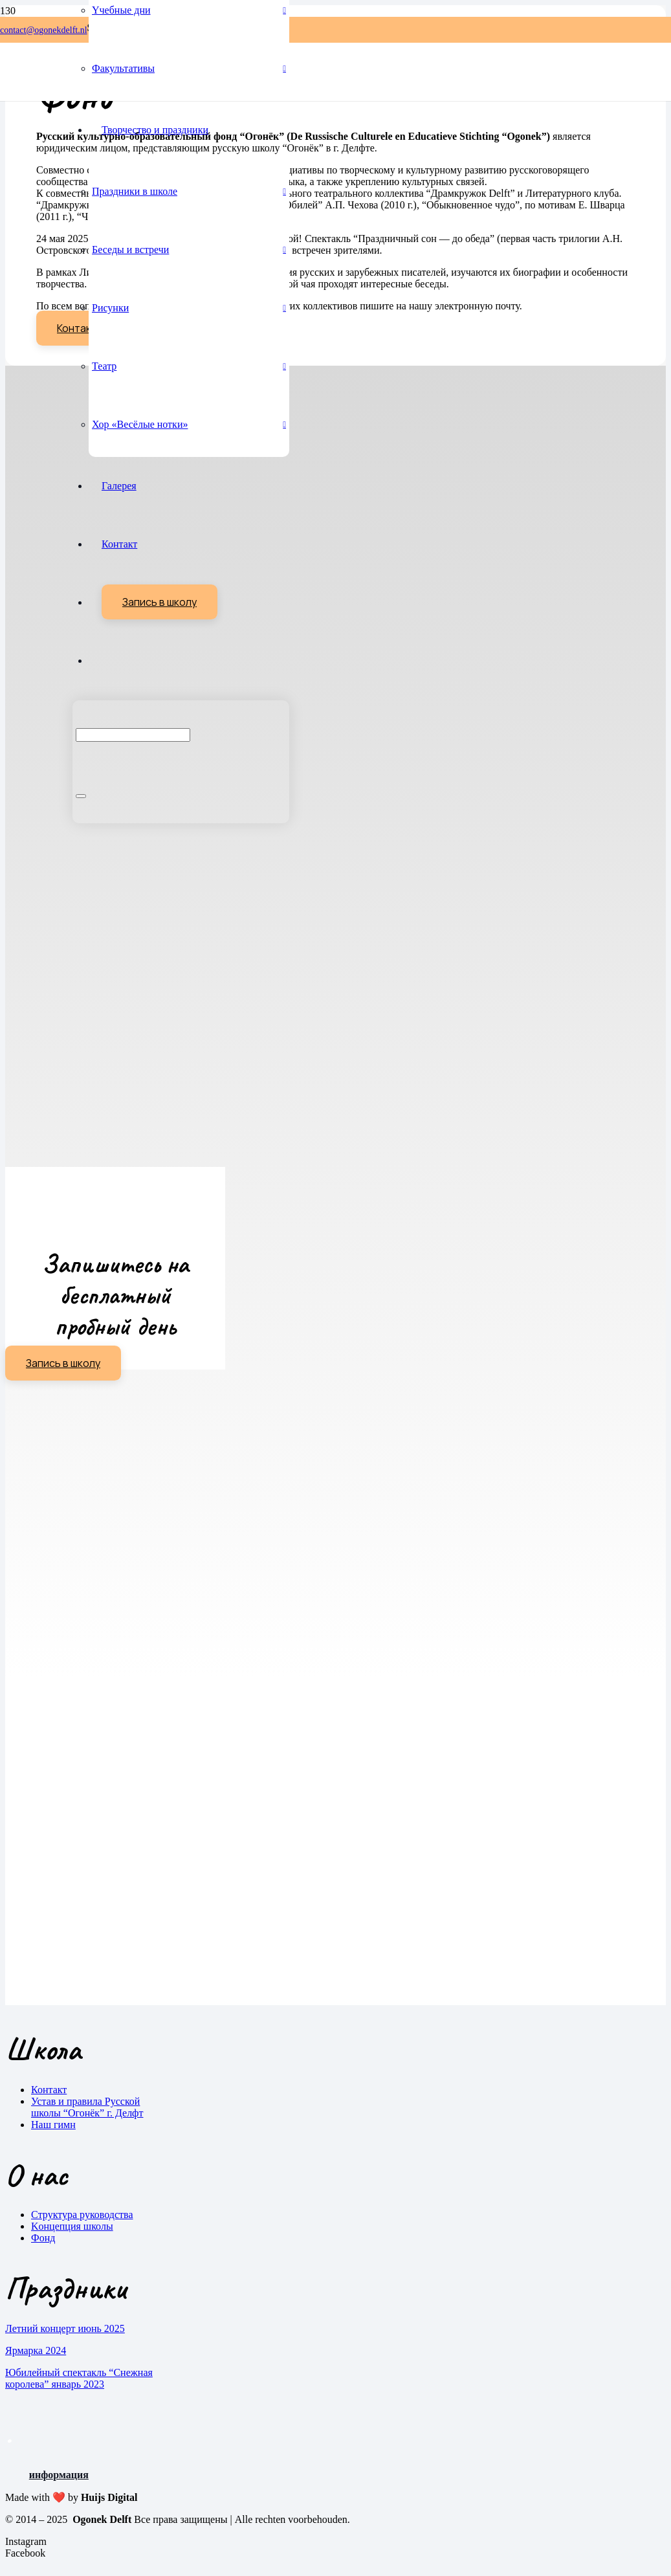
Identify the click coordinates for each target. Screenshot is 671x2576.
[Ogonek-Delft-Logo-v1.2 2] (31, 96)
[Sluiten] (81, 796)
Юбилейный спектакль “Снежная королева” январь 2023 (79, 2378)
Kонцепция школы (72, 2226)
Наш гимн (53, 2124)
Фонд (43, 2237)
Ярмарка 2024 (35, 2350)
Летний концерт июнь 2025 (65, 2328)
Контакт (49, 2089)
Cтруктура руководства (82, 2214)
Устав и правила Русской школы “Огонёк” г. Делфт (87, 2107)
